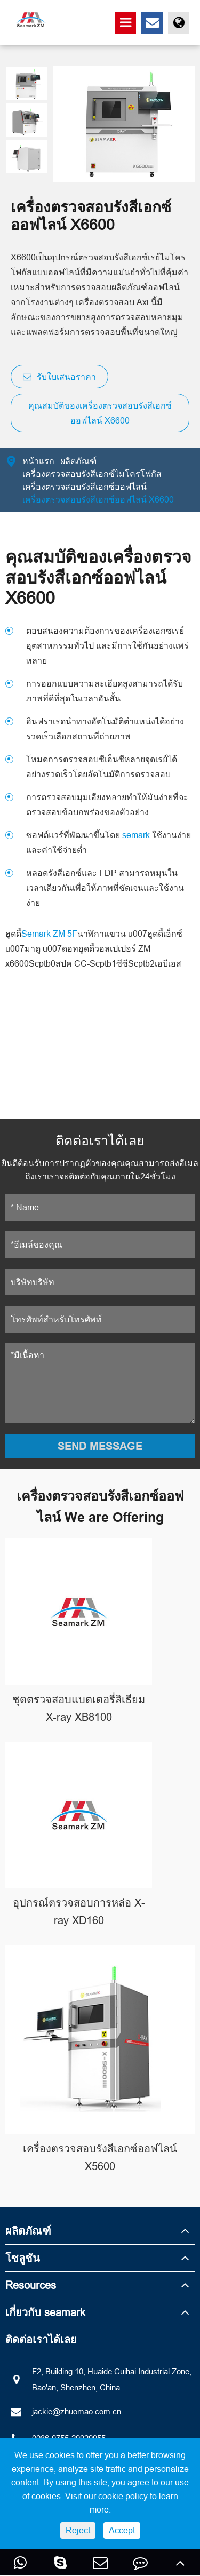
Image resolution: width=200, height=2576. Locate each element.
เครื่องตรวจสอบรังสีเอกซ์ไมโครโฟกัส (92, 473)
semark (136, 835)
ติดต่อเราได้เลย (41, 2339)
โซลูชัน (22, 2258)
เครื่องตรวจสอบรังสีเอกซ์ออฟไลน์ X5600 (100, 2157)
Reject (78, 2530)
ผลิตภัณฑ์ (78, 461)
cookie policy (123, 2496)
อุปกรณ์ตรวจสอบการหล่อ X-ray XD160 (79, 1911)
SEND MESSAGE (100, 1446)
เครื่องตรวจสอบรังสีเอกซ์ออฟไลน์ (84, 486)
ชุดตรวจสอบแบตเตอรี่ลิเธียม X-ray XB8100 (78, 1708)
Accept (122, 2530)
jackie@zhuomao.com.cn (63, 2411)
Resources (30, 2285)
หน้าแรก (38, 461)
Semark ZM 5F (49, 933)
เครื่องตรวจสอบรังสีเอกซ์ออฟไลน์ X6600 (98, 499)
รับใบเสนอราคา (59, 376)
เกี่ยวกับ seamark (45, 2312)
